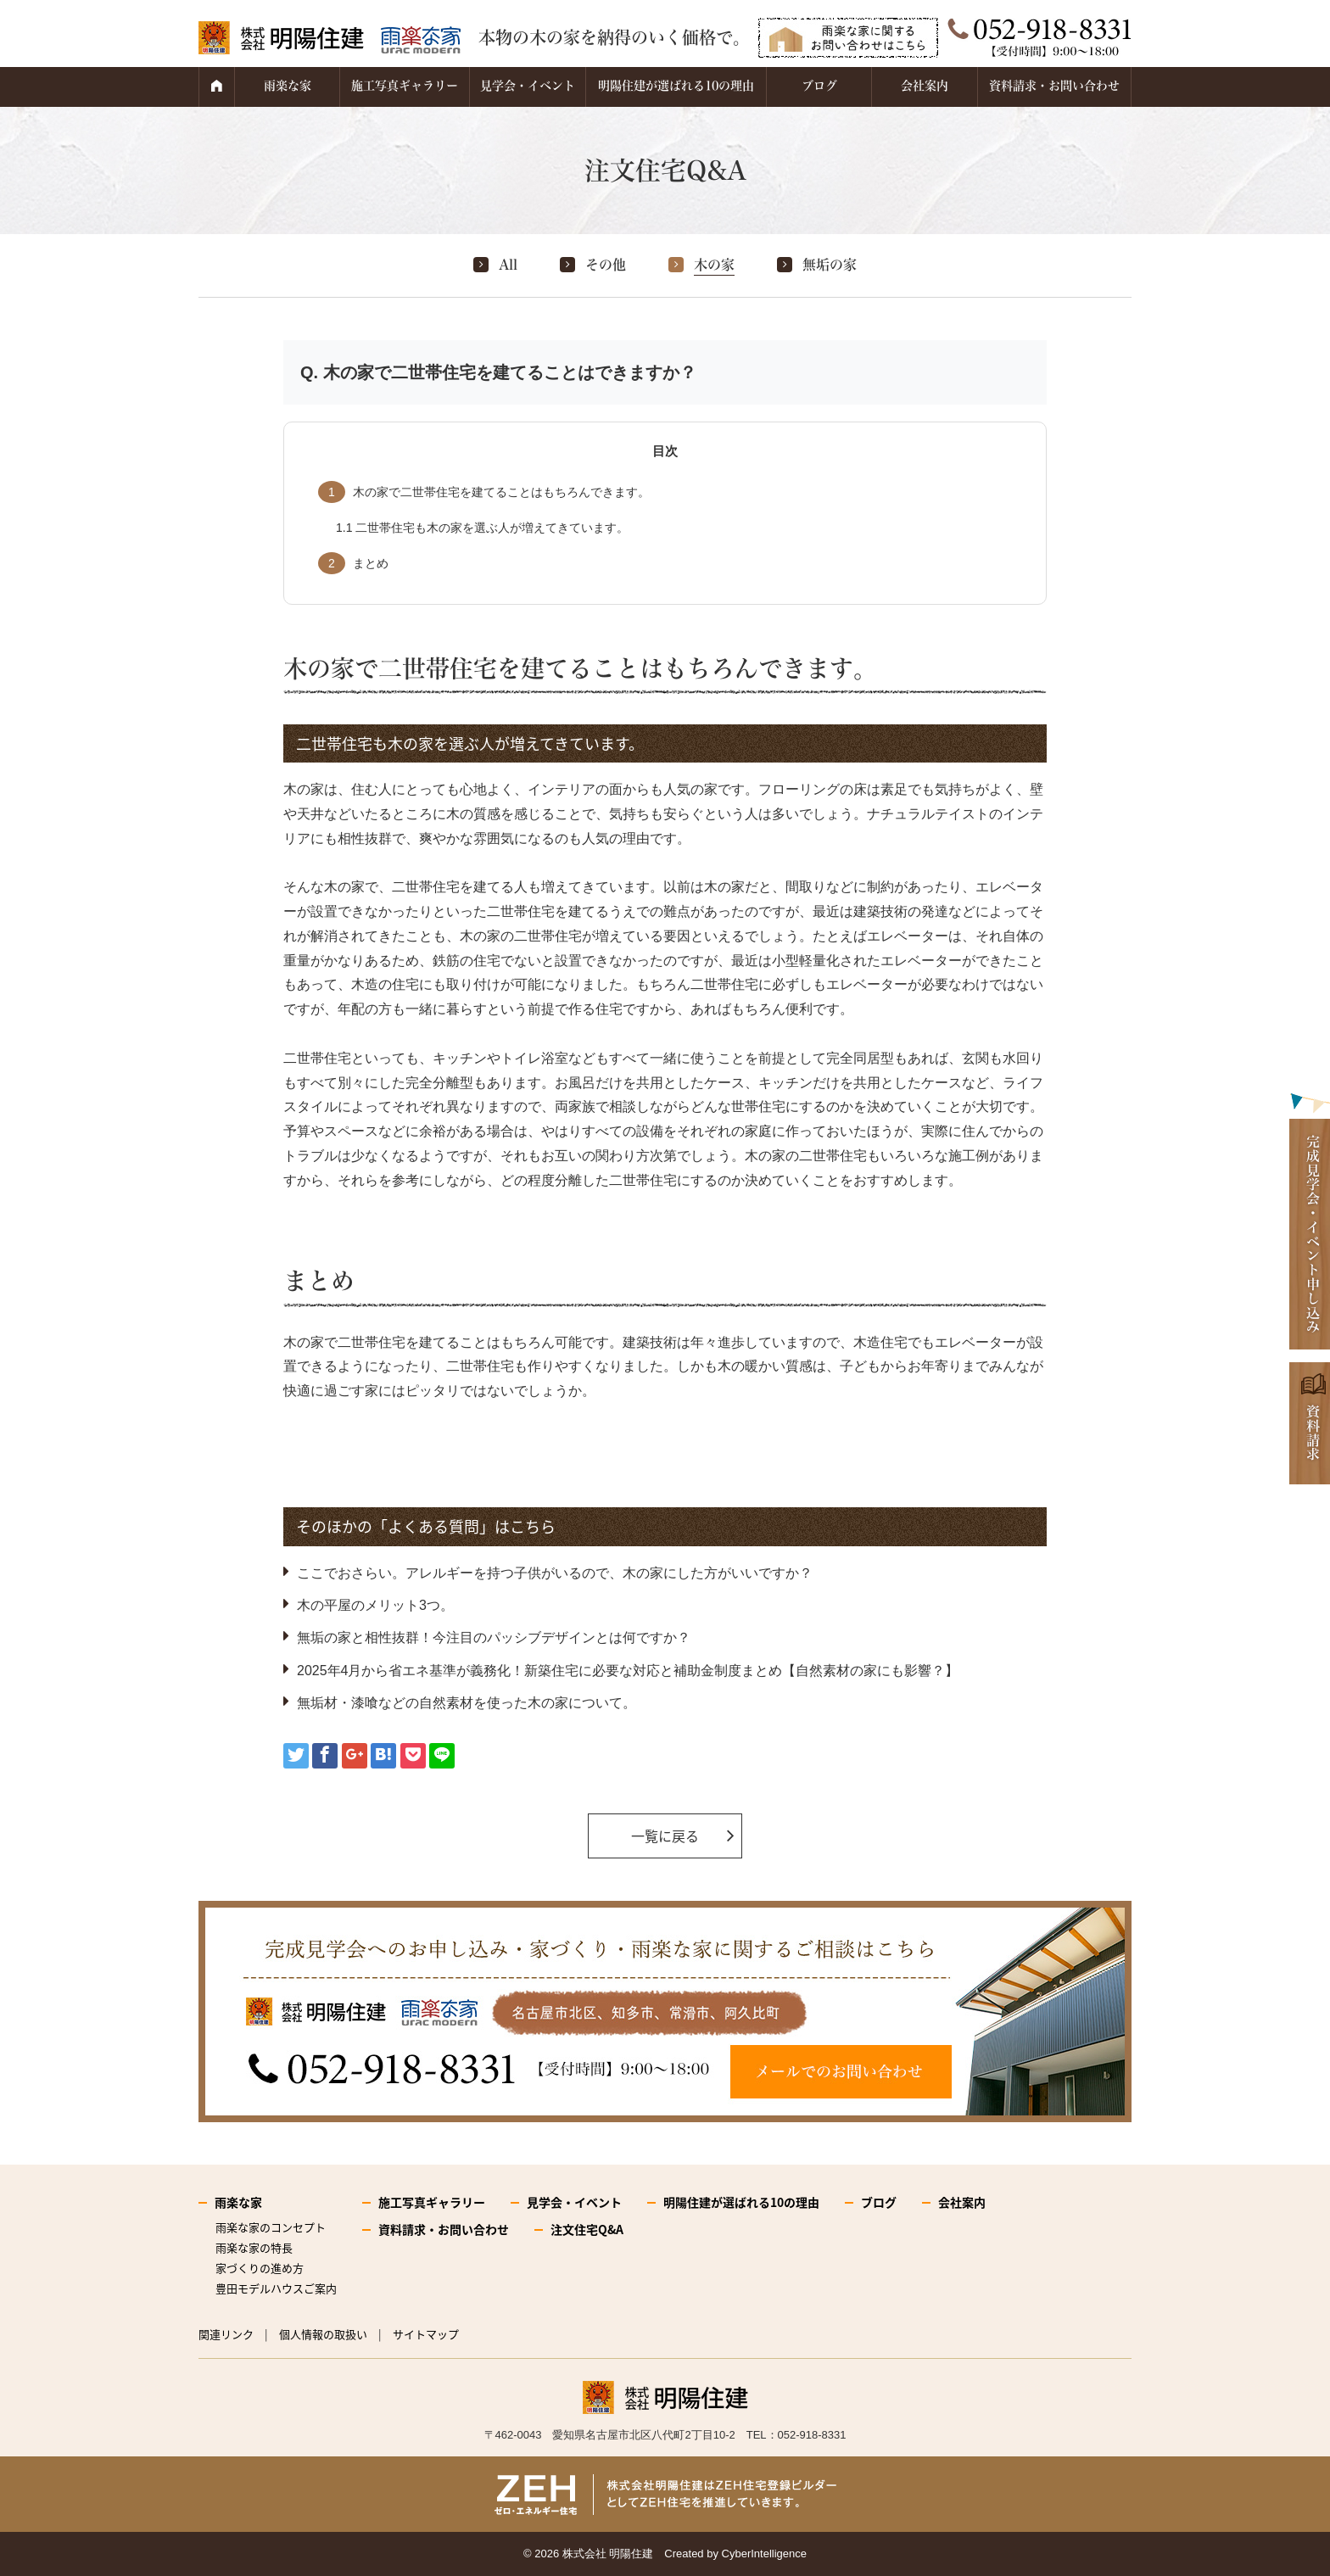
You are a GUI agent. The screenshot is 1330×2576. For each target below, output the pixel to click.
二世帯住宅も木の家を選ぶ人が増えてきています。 (482, 527)
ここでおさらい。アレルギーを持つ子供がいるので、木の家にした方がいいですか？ (555, 1573)
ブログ (819, 86)
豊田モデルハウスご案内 (276, 2288)
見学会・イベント (527, 86)
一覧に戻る (665, 1835)
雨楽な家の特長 (254, 2247)
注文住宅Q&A (586, 2229)
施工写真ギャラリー (404, 86)
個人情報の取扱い (323, 2334)
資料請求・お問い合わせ (1054, 86)
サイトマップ (426, 2334)
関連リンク (226, 2334)
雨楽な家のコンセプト (270, 2227)
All (508, 264)
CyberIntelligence (764, 2553)
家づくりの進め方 (259, 2268)
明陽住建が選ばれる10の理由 (676, 86)
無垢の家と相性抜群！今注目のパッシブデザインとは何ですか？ (493, 1637)
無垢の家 (829, 264)
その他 (605, 264)
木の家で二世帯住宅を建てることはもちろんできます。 (484, 492)
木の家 (714, 264)
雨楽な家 (287, 86)
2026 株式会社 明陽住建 (593, 2553)
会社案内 (924, 86)
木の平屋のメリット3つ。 (375, 1605)
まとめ (353, 563)
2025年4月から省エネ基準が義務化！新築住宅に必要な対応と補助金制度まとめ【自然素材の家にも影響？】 (628, 1670)
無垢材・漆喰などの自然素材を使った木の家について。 (466, 1703)
